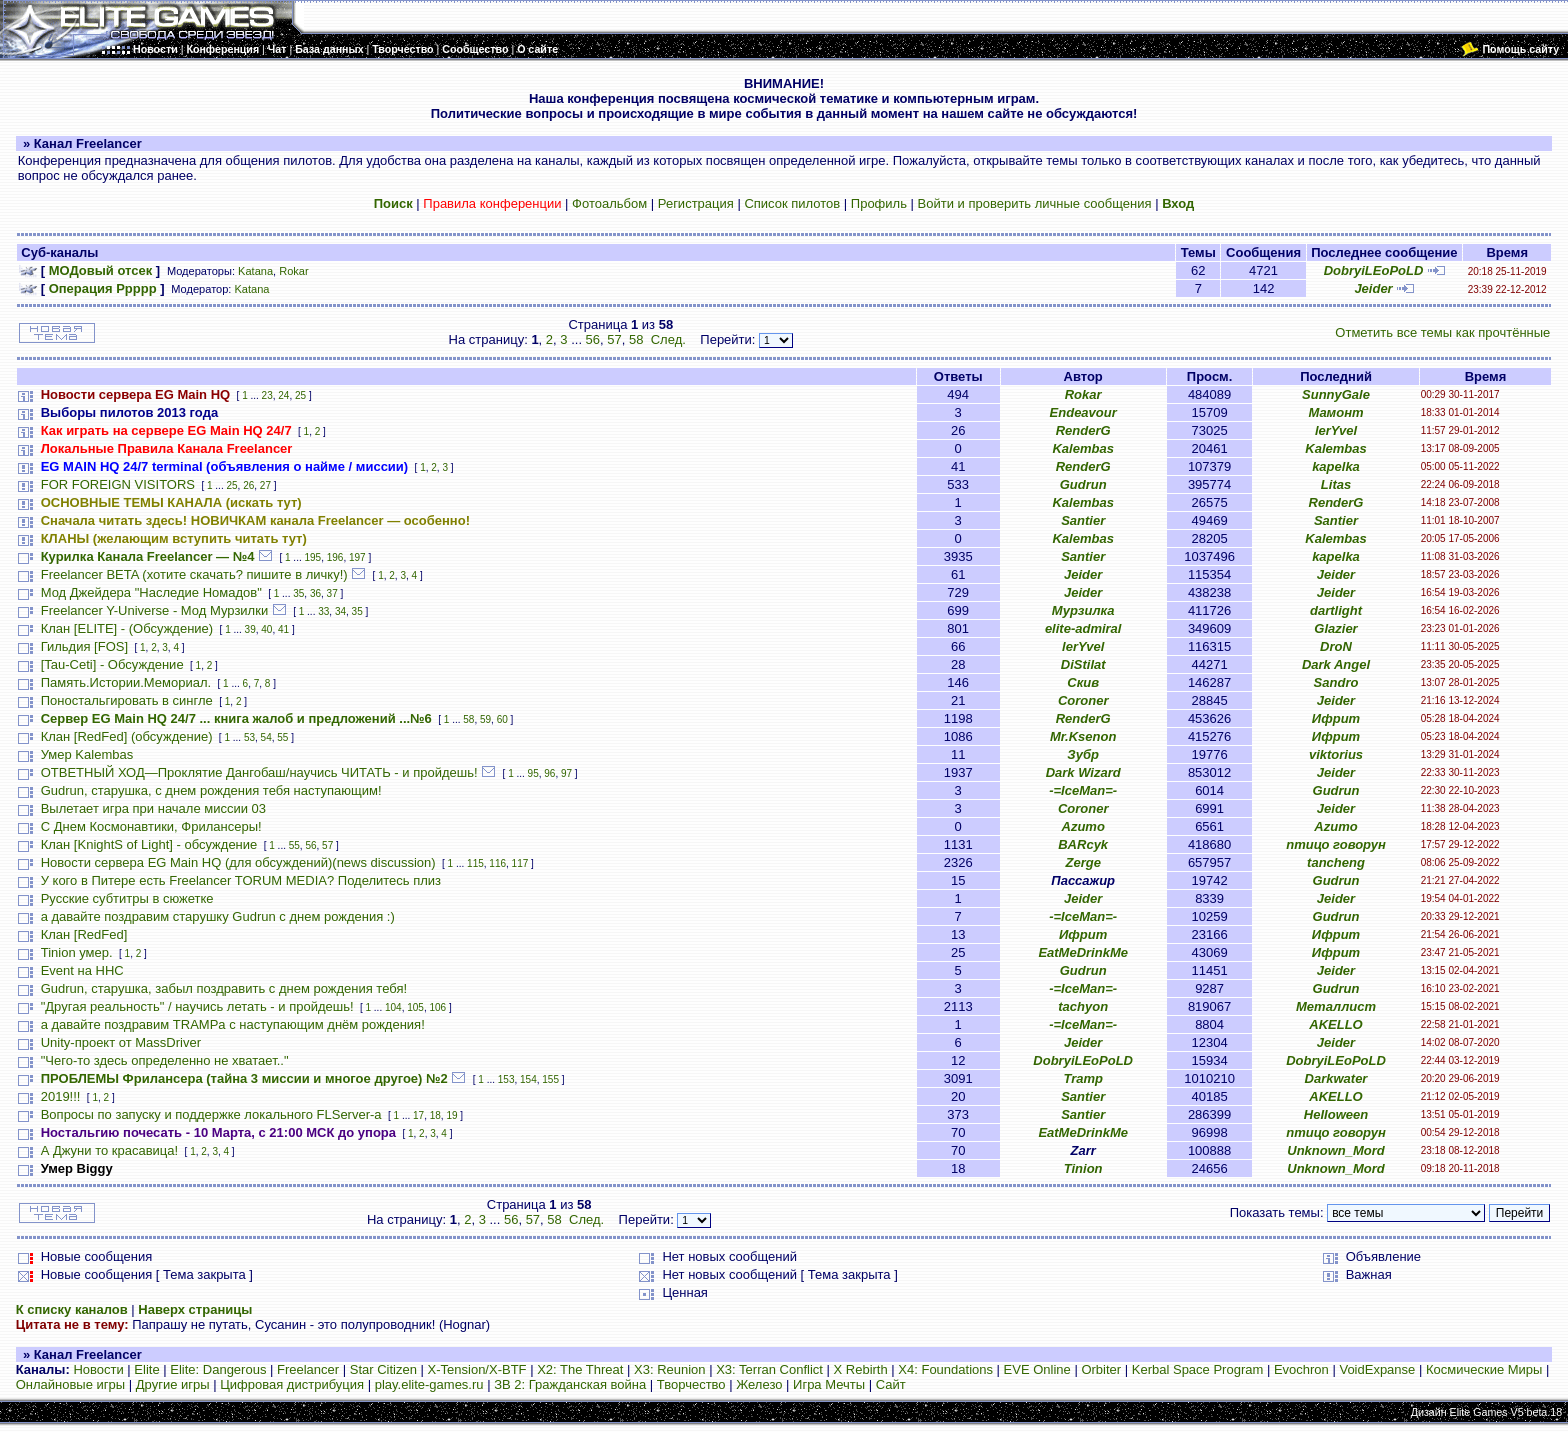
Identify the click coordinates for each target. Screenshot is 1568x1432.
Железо (759, 1384)
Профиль (879, 203)
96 (549, 773)
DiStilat (1083, 664)
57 (614, 339)
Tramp (1083, 1078)
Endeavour (1083, 412)
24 (283, 395)
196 (335, 557)
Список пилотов (792, 203)
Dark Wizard (1083, 772)
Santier (1083, 520)
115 (475, 863)
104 (393, 1007)
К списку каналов (72, 1309)
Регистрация (696, 203)
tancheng (1336, 862)
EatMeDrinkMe (1083, 952)
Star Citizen (383, 1369)
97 (566, 773)
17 (418, 1115)
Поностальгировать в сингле (127, 700)
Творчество (691, 1384)
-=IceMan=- (1083, 790)
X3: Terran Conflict (769, 1369)
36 (315, 593)
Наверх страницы (195, 1309)
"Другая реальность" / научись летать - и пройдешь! (197, 1006)
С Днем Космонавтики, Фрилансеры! (151, 826)
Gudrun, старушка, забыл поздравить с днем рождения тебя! (224, 988)
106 (437, 1007)
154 (528, 1079)
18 (435, 1115)
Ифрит (1336, 718)
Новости (98, 1369)
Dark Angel (1336, 664)
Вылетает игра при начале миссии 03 (153, 808)
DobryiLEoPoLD (1374, 270)
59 (485, 719)
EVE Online (1037, 1369)
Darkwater (1336, 1078)
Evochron (1301, 1369)
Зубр (1083, 754)
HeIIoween (1336, 1114)
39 (250, 629)
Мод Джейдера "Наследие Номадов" (151, 592)
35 (298, 593)
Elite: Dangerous (218, 1369)
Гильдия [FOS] (84, 646)
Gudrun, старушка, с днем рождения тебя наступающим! (211, 790)
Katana (255, 271)
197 (357, 557)
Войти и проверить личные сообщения (1035, 203)
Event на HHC (82, 970)
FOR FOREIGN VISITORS (118, 484)
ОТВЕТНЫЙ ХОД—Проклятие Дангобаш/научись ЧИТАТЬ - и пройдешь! (259, 772)
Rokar (293, 271)
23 (267, 395)
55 (282, 737)
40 (266, 629)
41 (283, 629)
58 (636, 339)
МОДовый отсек (101, 270)
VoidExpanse (1377, 1369)
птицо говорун (1336, 844)
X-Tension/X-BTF (477, 1369)
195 (313, 557)
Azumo (1083, 826)
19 (451, 1115)
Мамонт (1335, 412)
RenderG (1083, 430)
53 (249, 737)
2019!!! (61, 1096)
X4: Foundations (945, 1369)
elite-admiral (1083, 628)
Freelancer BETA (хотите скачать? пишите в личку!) (194, 574)
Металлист (1336, 1006)
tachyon (1083, 1006)
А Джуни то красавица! (109, 1150)
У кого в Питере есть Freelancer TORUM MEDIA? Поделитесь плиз (241, 880)
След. (668, 339)
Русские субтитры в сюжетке (127, 898)
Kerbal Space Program (1198, 1369)
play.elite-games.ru (429, 1384)
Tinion (1083, 1168)
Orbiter (1101, 1369)
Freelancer (308, 1369)
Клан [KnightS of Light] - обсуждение (149, 844)
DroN (1336, 646)
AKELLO (1335, 1024)
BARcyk (1083, 844)
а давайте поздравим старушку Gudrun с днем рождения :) (218, 916)
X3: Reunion (670, 1369)
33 (323, 611)
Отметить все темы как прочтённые (1442, 332)
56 (593, 339)
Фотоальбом (609, 203)
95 (533, 773)
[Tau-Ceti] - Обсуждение (112, 664)
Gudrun (1083, 484)
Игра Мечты (829, 1384)
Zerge (1082, 862)
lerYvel (1336, 430)
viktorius (1336, 754)
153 (506, 1079)
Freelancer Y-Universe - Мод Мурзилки (154, 610)
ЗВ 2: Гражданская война (570, 1384)
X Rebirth (861, 1369)
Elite (146, 1369)
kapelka (1336, 466)
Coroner (1083, 700)
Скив (1083, 682)
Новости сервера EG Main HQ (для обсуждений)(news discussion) (238, 862)
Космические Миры (1484, 1369)
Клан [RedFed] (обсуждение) (127, 736)
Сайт (891, 1384)
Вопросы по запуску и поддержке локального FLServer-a (211, 1114)
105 (415, 1007)
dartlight (1336, 610)
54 (266, 737)
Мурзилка (1083, 610)
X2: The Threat (580, 1369)
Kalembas (1082, 448)
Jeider (1373, 288)
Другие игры (173, 1384)
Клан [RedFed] (84, 934)
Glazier (1335, 628)
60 (502, 719)
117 (520, 863)
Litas (1336, 484)
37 (332, 593)
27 (265, 485)
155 (550, 1079)
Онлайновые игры (70, 1384)
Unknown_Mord (1336, 1150)
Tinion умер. (77, 952)
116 (497, 863)
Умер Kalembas (87, 754)
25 (300, 395)
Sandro (1336, 682)
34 (340, 611)
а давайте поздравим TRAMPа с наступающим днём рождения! (233, 1024)
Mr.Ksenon (1083, 736)
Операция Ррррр (103, 288)
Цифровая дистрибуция (292, 1384)
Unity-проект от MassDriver (121, 1042)
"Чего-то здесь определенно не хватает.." (165, 1060)
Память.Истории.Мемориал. (126, 682)
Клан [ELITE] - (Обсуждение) (127, 628)
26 (248, 485)
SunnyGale (1336, 394)
